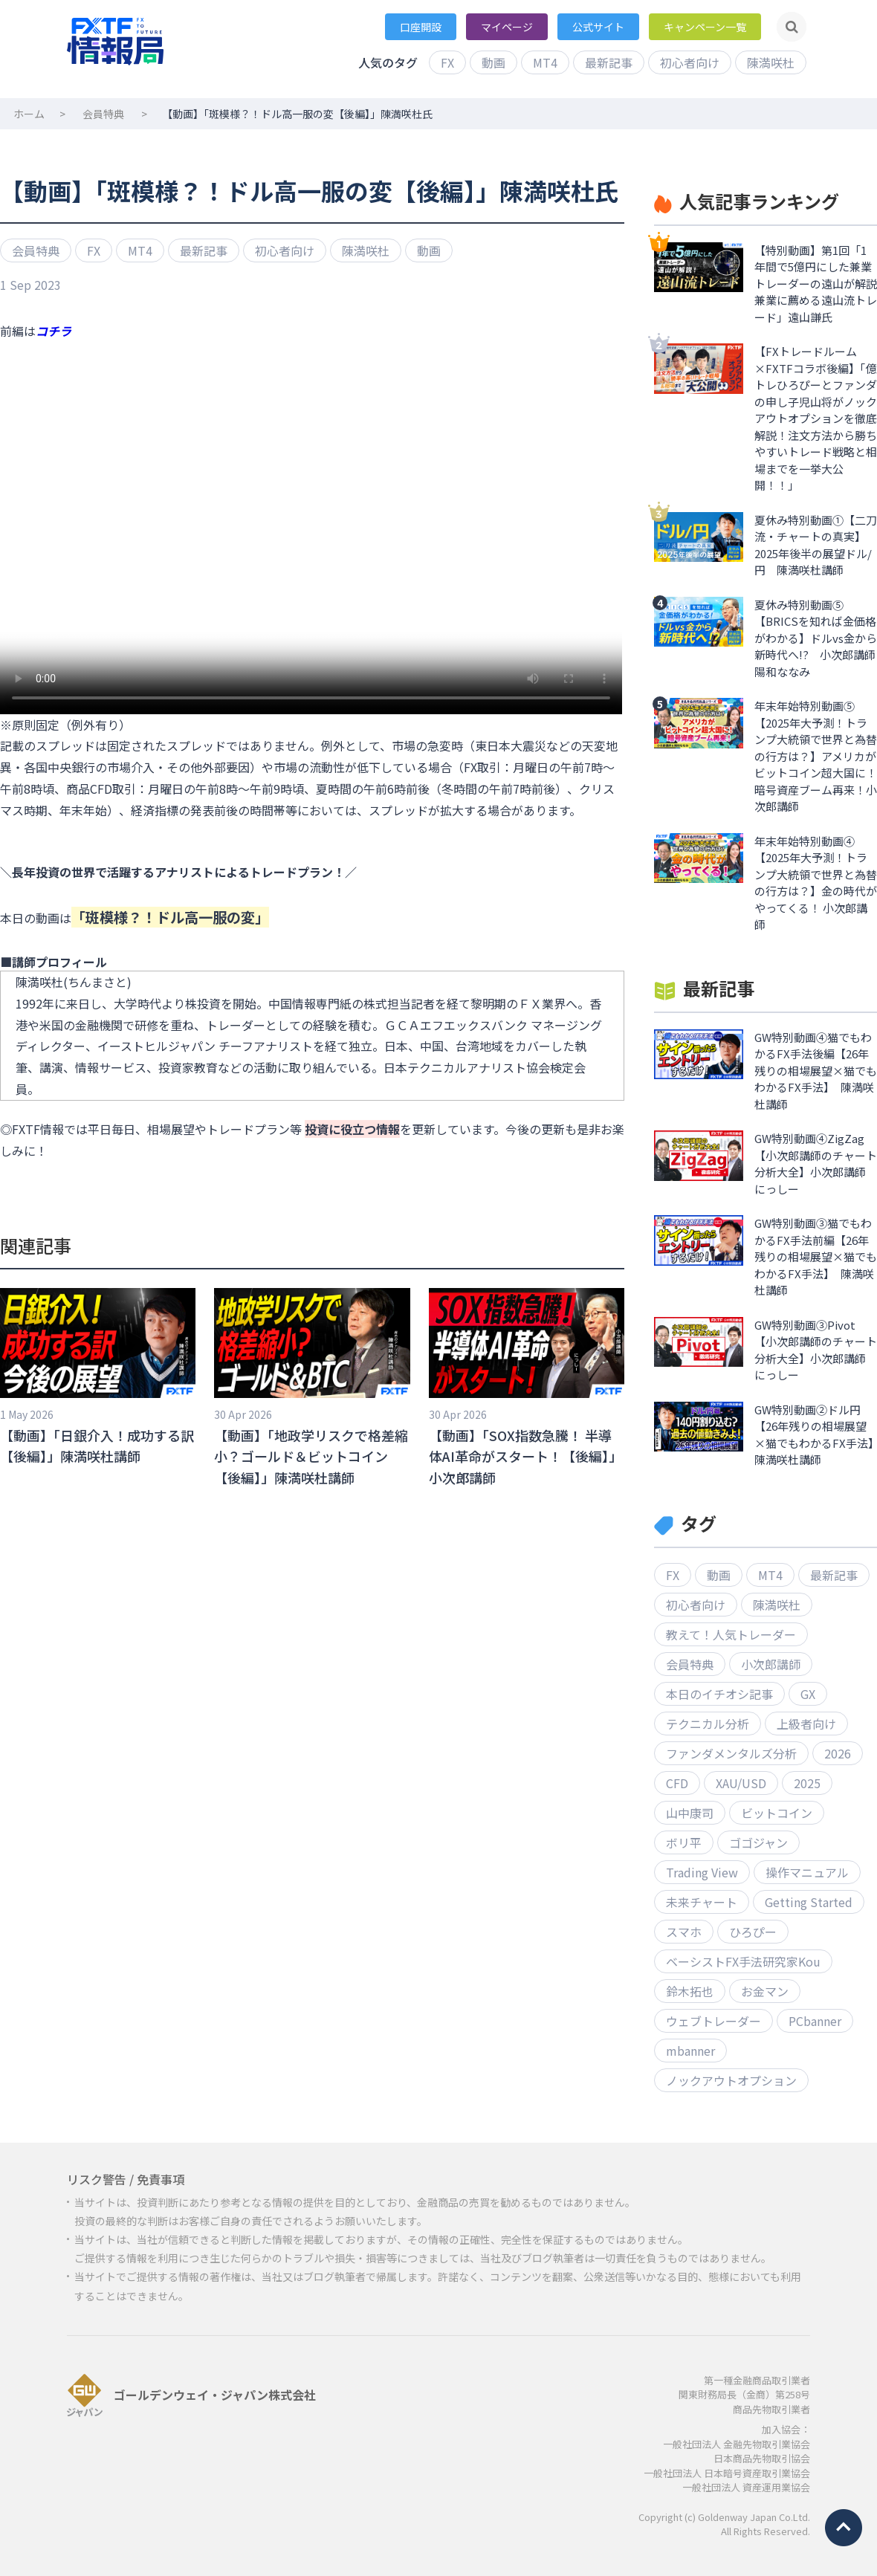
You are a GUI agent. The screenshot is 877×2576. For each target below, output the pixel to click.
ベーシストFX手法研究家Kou (743, 1961)
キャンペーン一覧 (705, 26)
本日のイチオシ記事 (719, 1694)
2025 (807, 1783)
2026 (837, 1753)
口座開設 (420, 26)
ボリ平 (684, 1842)
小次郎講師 (770, 1664)
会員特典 (103, 113)
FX (447, 62)
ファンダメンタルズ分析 (731, 1753)
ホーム (29, 113)
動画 (493, 62)
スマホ (684, 1932)
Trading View (702, 1872)
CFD (677, 1783)
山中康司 (689, 1813)
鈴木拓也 (689, 1991)
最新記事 (608, 62)
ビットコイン (776, 1813)
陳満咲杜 (771, 62)
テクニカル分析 (707, 1723)
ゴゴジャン (758, 1842)
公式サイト (598, 26)
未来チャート (701, 1902)
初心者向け (689, 62)
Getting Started (808, 1902)
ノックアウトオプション (731, 2080)
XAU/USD (741, 1783)
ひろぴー (753, 1932)
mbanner (690, 2050)
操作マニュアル (807, 1872)
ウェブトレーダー (713, 2021)
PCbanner (815, 2021)
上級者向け (806, 1723)
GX (807, 1694)
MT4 (545, 62)
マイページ (507, 26)
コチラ (53, 331)
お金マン (765, 1991)
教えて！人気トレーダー (731, 1634)
